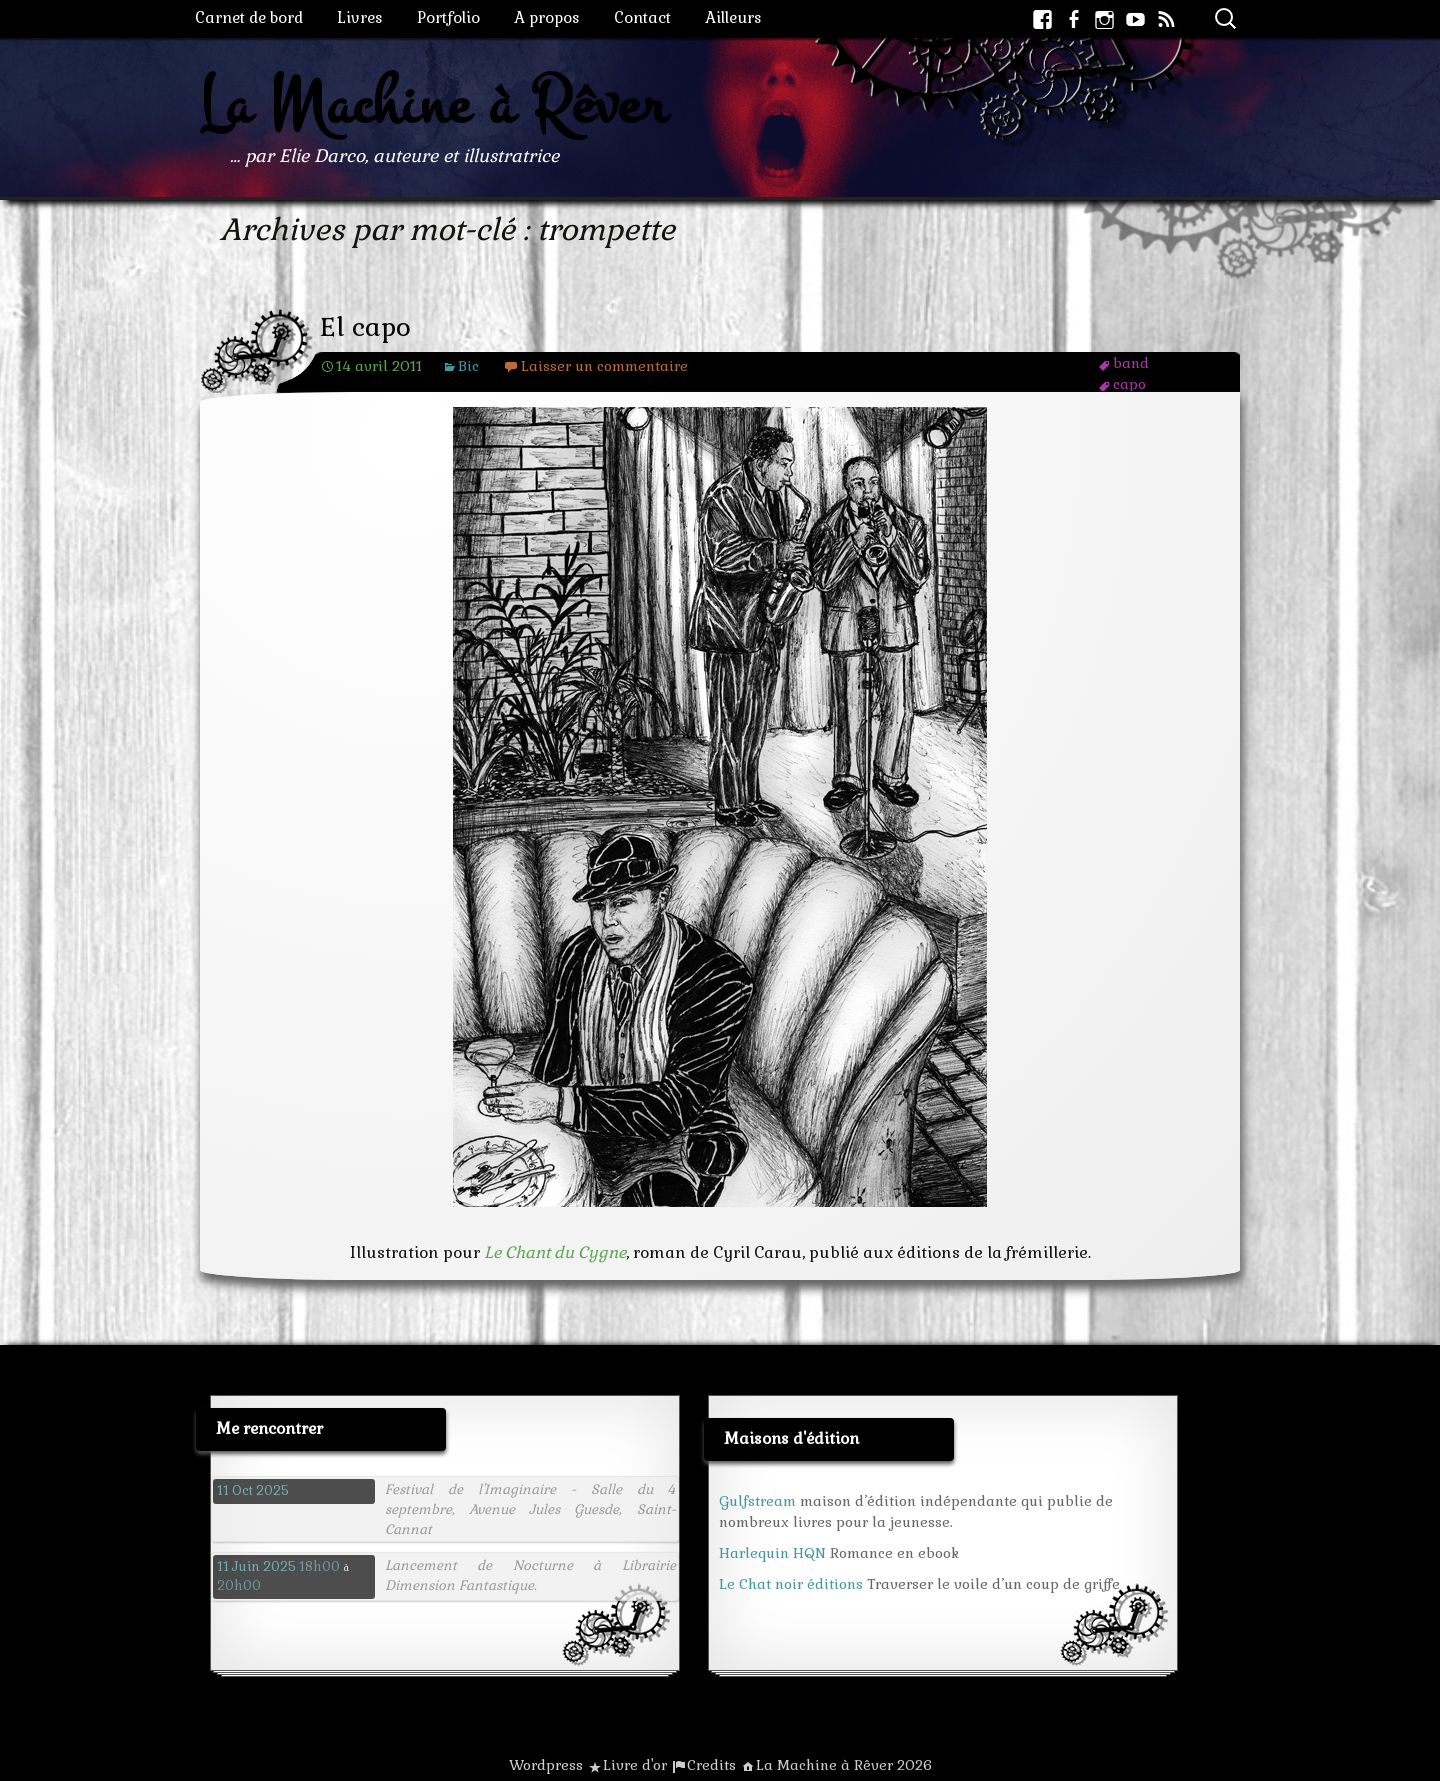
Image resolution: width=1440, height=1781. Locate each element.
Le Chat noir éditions (791, 1584)
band (1131, 363)
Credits (711, 1765)
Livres (360, 17)
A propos (547, 17)
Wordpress (546, 1765)
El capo (365, 327)
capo (1129, 384)
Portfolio (448, 17)
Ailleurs (733, 17)
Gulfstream (757, 1501)
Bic (468, 366)
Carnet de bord (249, 17)
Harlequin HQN (772, 1553)
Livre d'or (635, 1765)
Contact (642, 17)
